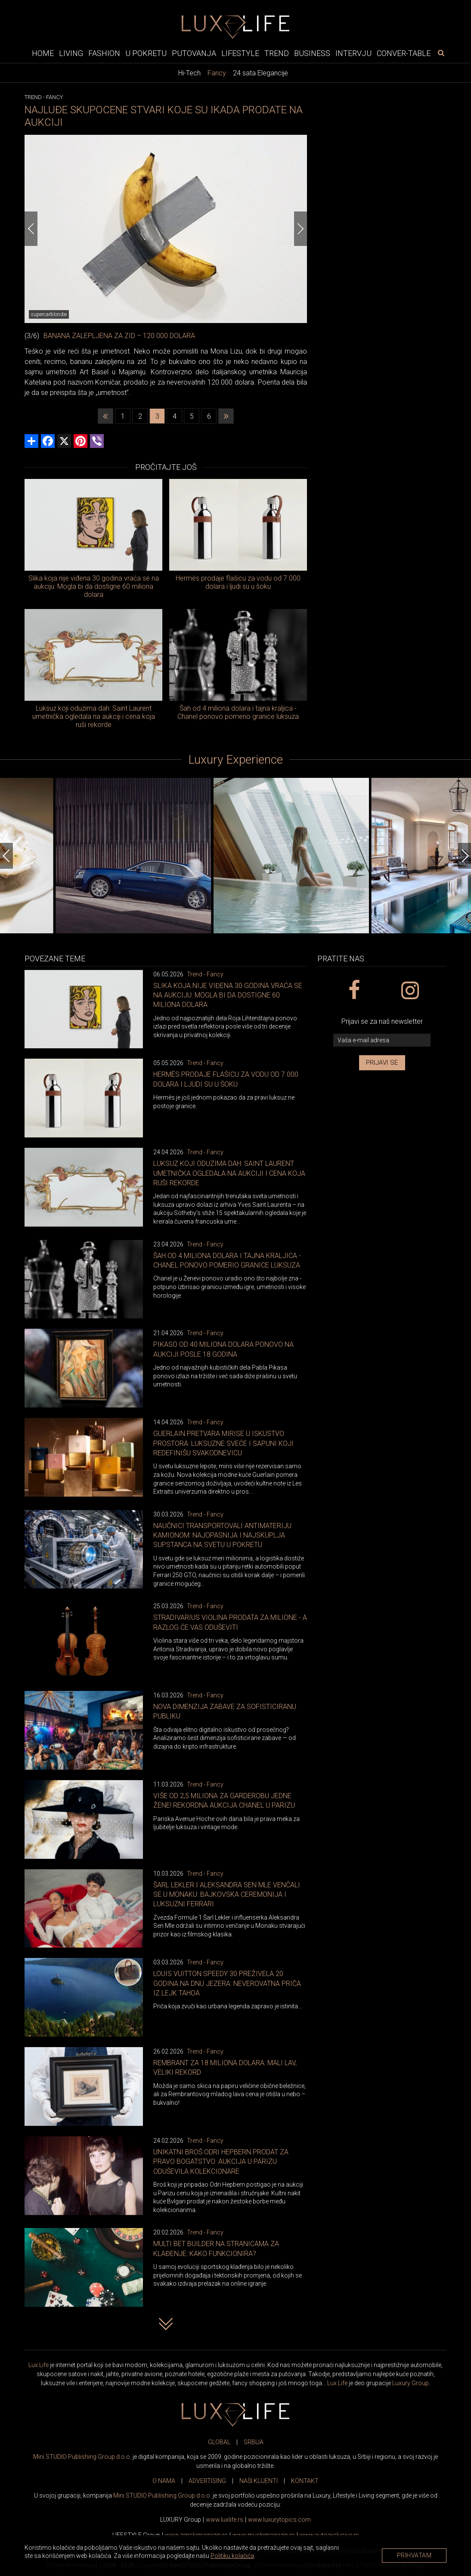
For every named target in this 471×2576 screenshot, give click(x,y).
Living (71, 53)
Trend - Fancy (205, 974)
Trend (276, 53)
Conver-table (404, 53)
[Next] (300, 228)
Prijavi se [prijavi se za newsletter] (382, 1062)
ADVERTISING (207, 2480)
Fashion (104, 53)
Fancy (217, 73)
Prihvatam (414, 2555)
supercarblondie (49, 314)
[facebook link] (353, 990)
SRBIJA (253, 2442)
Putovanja (194, 53)
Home (43, 53)
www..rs (224, 2519)
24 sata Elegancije (260, 73)
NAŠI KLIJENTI (258, 2480)
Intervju (353, 53)
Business (312, 53)
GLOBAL (219, 2442)
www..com (279, 2519)
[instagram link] (409, 990)
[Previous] (31, 228)
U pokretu (146, 53)
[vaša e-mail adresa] (382, 1040)
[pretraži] (441, 53)
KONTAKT (305, 2480)
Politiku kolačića (232, 2555)
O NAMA (163, 2480)
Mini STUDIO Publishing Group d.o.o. (82, 2456)
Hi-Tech (189, 73)
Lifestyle (240, 53)
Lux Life (38, 2365)
